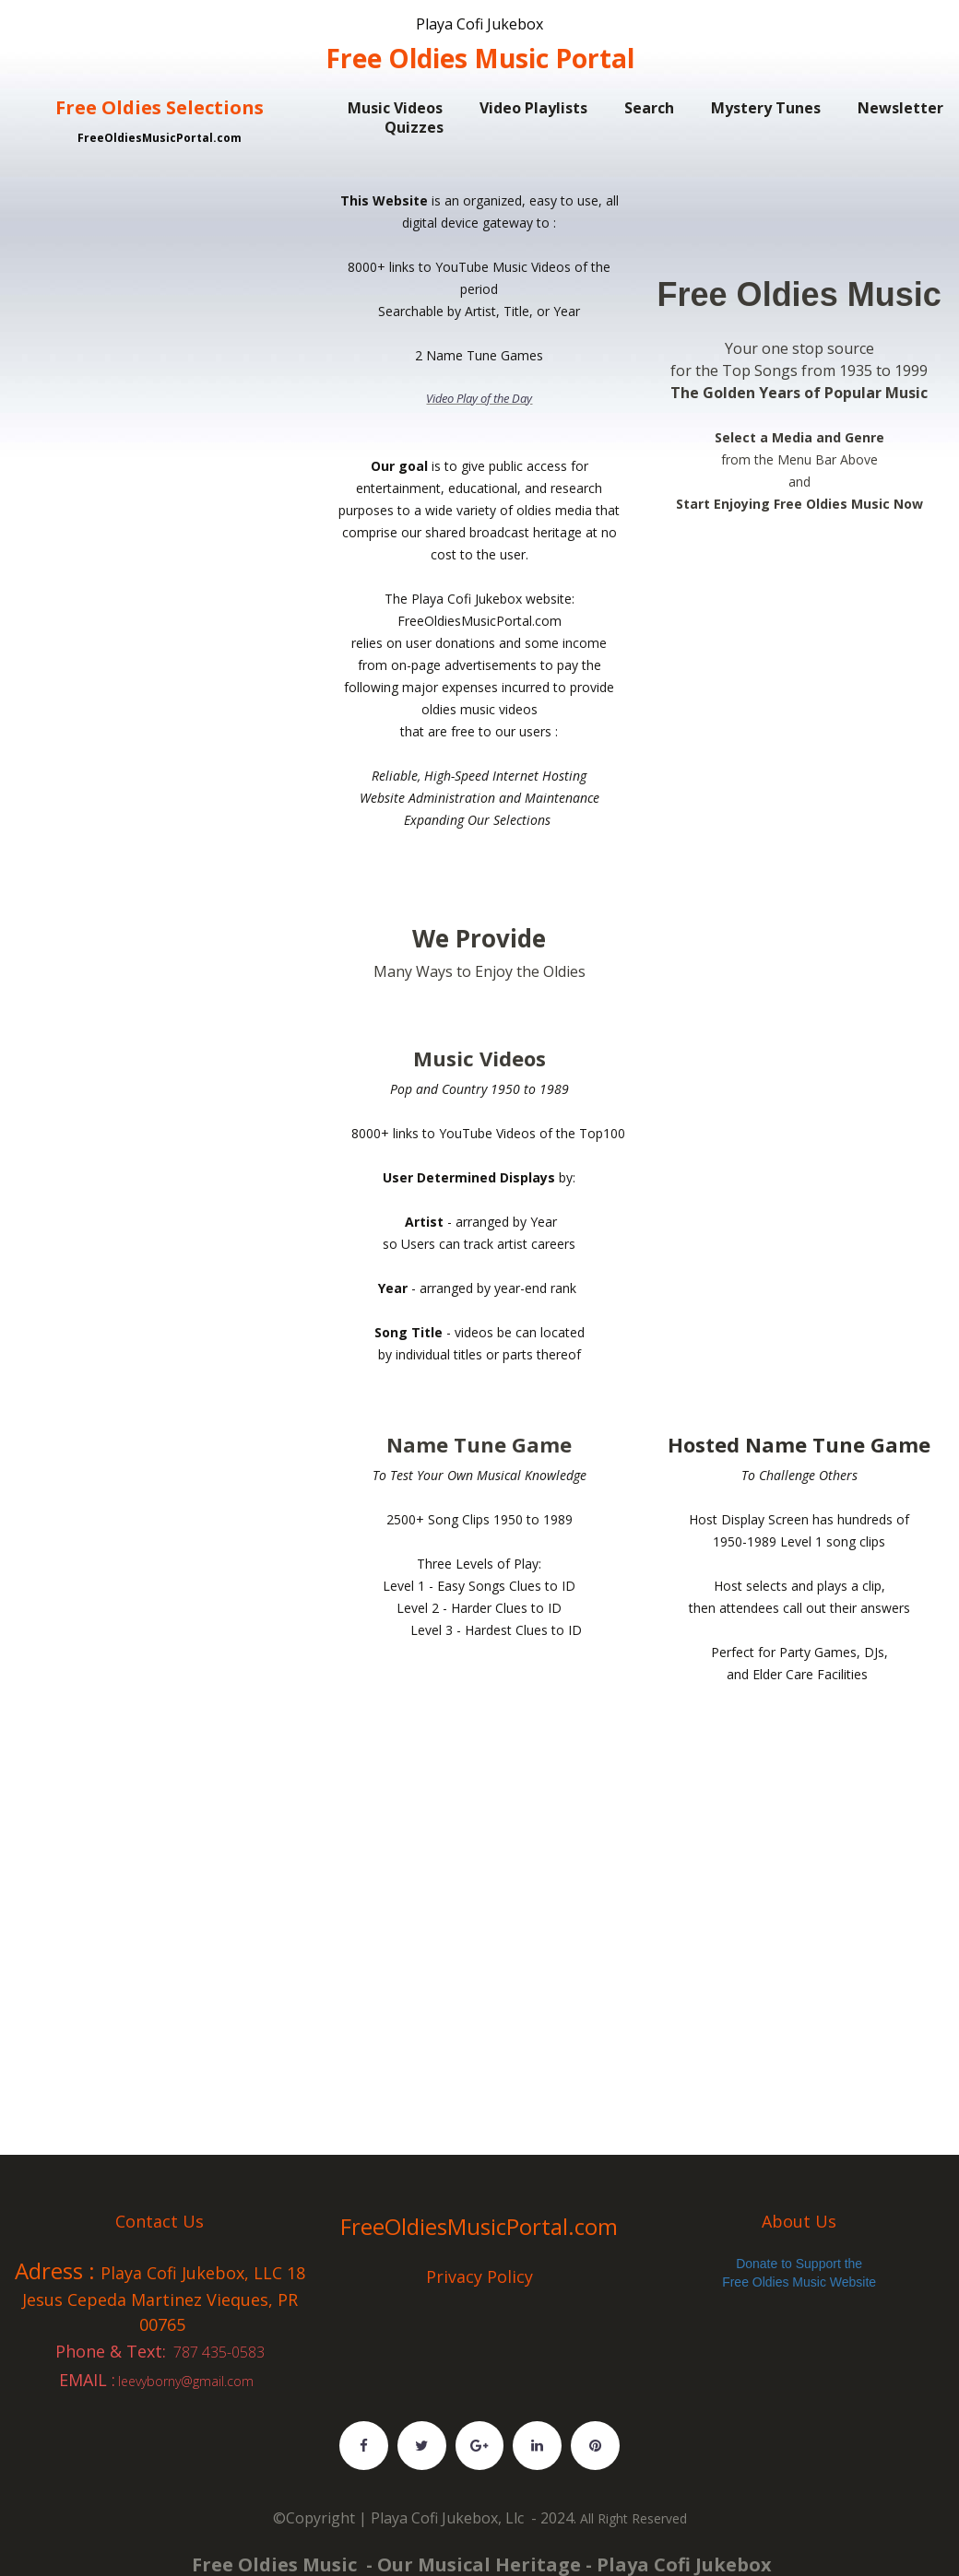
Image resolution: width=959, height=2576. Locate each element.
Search (649, 108)
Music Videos (395, 108)
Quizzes (414, 127)
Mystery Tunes (766, 108)
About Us (799, 2219)
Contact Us (159, 2219)
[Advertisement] (159, 235)
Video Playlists (533, 108)
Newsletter (900, 108)
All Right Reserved (633, 2524)
